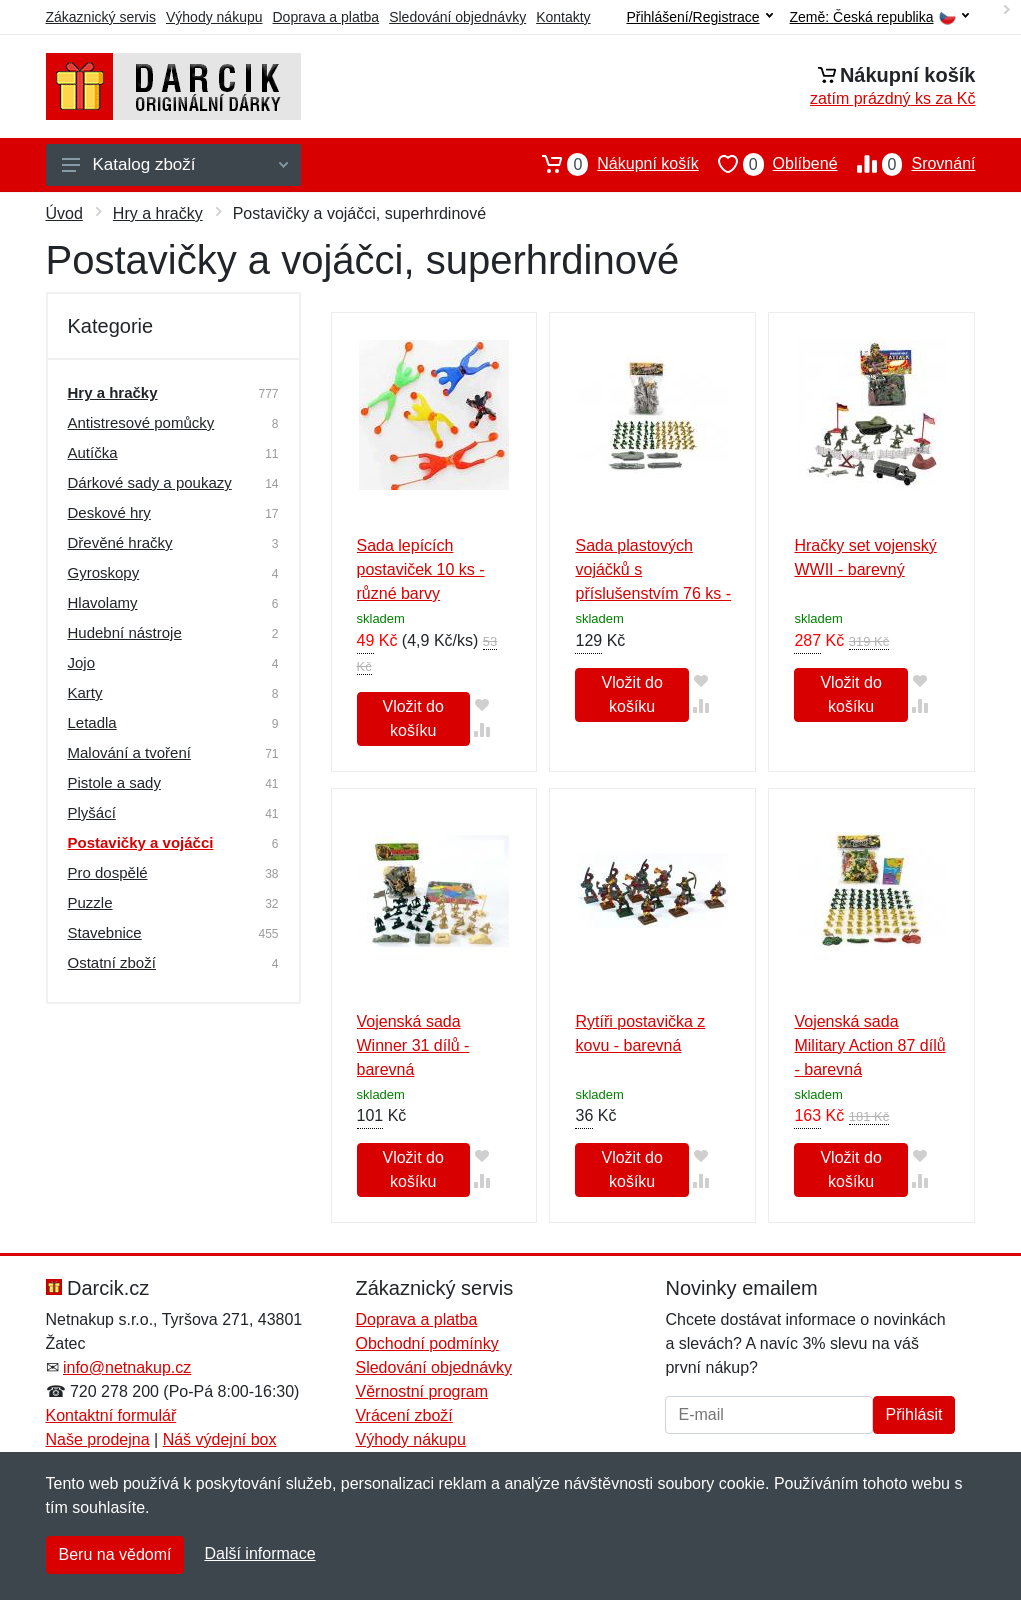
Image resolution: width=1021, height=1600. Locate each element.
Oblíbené (768, 164)
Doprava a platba (326, 17)
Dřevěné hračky (120, 542)
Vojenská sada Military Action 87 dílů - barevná (869, 1045)
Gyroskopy (104, 572)
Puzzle (90, 902)
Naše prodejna (98, 1439)
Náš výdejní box (220, 1439)
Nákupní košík (610, 164)
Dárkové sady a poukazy (150, 482)
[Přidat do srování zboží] (482, 729)
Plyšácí (92, 812)
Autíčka (93, 452)
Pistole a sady (114, 782)
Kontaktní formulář (111, 1415)
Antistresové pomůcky (141, 422)
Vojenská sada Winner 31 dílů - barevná (413, 1045)
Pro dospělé (108, 872)
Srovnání (907, 164)
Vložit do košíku (412, 718)
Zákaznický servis (101, 17)
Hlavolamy (103, 602)
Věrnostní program (421, 1391)
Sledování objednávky (457, 17)
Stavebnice (105, 932)
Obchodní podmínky (426, 1343)
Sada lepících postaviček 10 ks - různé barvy (421, 569)
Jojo (82, 662)
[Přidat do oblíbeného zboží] (482, 704)
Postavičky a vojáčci (141, 842)
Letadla (92, 722)
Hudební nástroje (125, 632)
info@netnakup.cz (127, 1367)
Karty (85, 692)
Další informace (259, 1553)
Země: (879, 17)
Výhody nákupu (214, 17)
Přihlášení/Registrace (699, 17)
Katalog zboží (175, 164)
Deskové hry (109, 512)
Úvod (64, 213)
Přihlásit (914, 1414)
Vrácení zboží (403, 1415)
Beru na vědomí (115, 1554)
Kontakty (563, 17)
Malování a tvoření (129, 752)
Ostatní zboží (112, 962)
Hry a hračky (158, 213)
